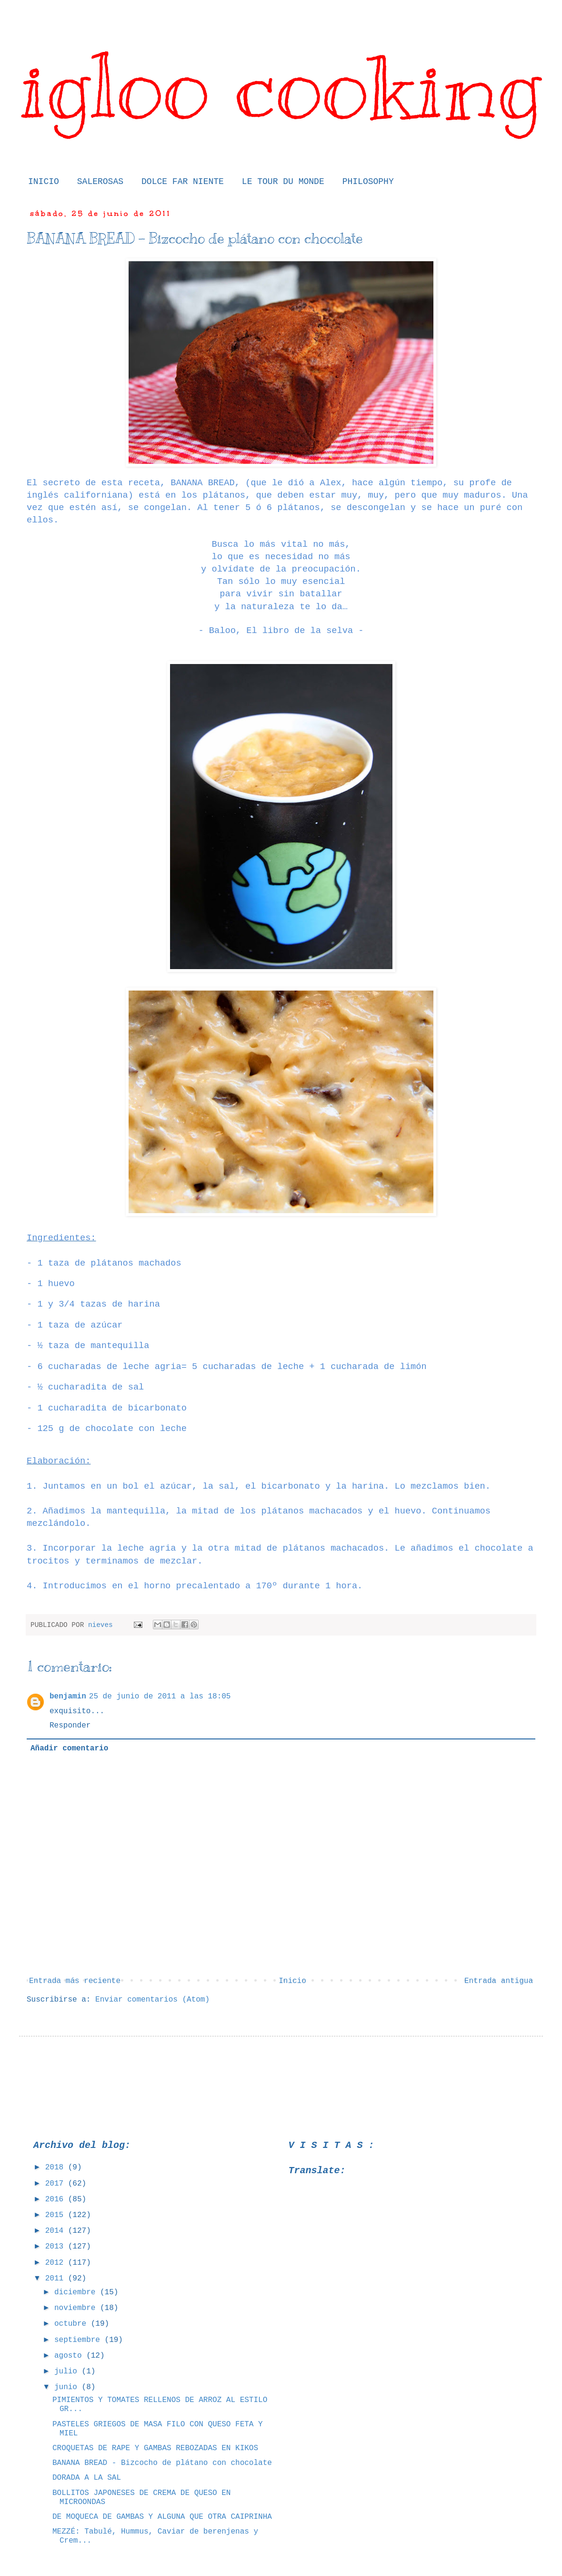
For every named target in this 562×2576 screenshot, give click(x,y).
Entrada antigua (498, 1981)
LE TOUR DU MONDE (283, 181)
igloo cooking (280, 87)
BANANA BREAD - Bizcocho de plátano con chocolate (162, 2463)
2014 (56, 2231)
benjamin (68, 1696)
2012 (56, 2263)
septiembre (79, 2340)
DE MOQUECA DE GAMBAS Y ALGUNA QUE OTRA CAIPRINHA (162, 2517)
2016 (56, 2199)
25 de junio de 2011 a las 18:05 (160, 1696)
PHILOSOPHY (368, 181)
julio (68, 2371)
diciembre (77, 2292)
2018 (56, 2167)
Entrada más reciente (74, 1981)
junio (68, 2387)
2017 (56, 2183)
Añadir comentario (69, 1748)
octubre (72, 2324)
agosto (70, 2355)
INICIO (43, 181)
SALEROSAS (100, 181)
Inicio (292, 1981)
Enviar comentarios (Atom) (152, 1999)
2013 (56, 2246)
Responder (70, 1725)
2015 (56, 2215)
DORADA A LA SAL (86, 2478)
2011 (56, 2278)
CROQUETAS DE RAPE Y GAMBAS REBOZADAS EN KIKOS (155, 2448)
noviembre (77, 2308)
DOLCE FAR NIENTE (182, 181)
